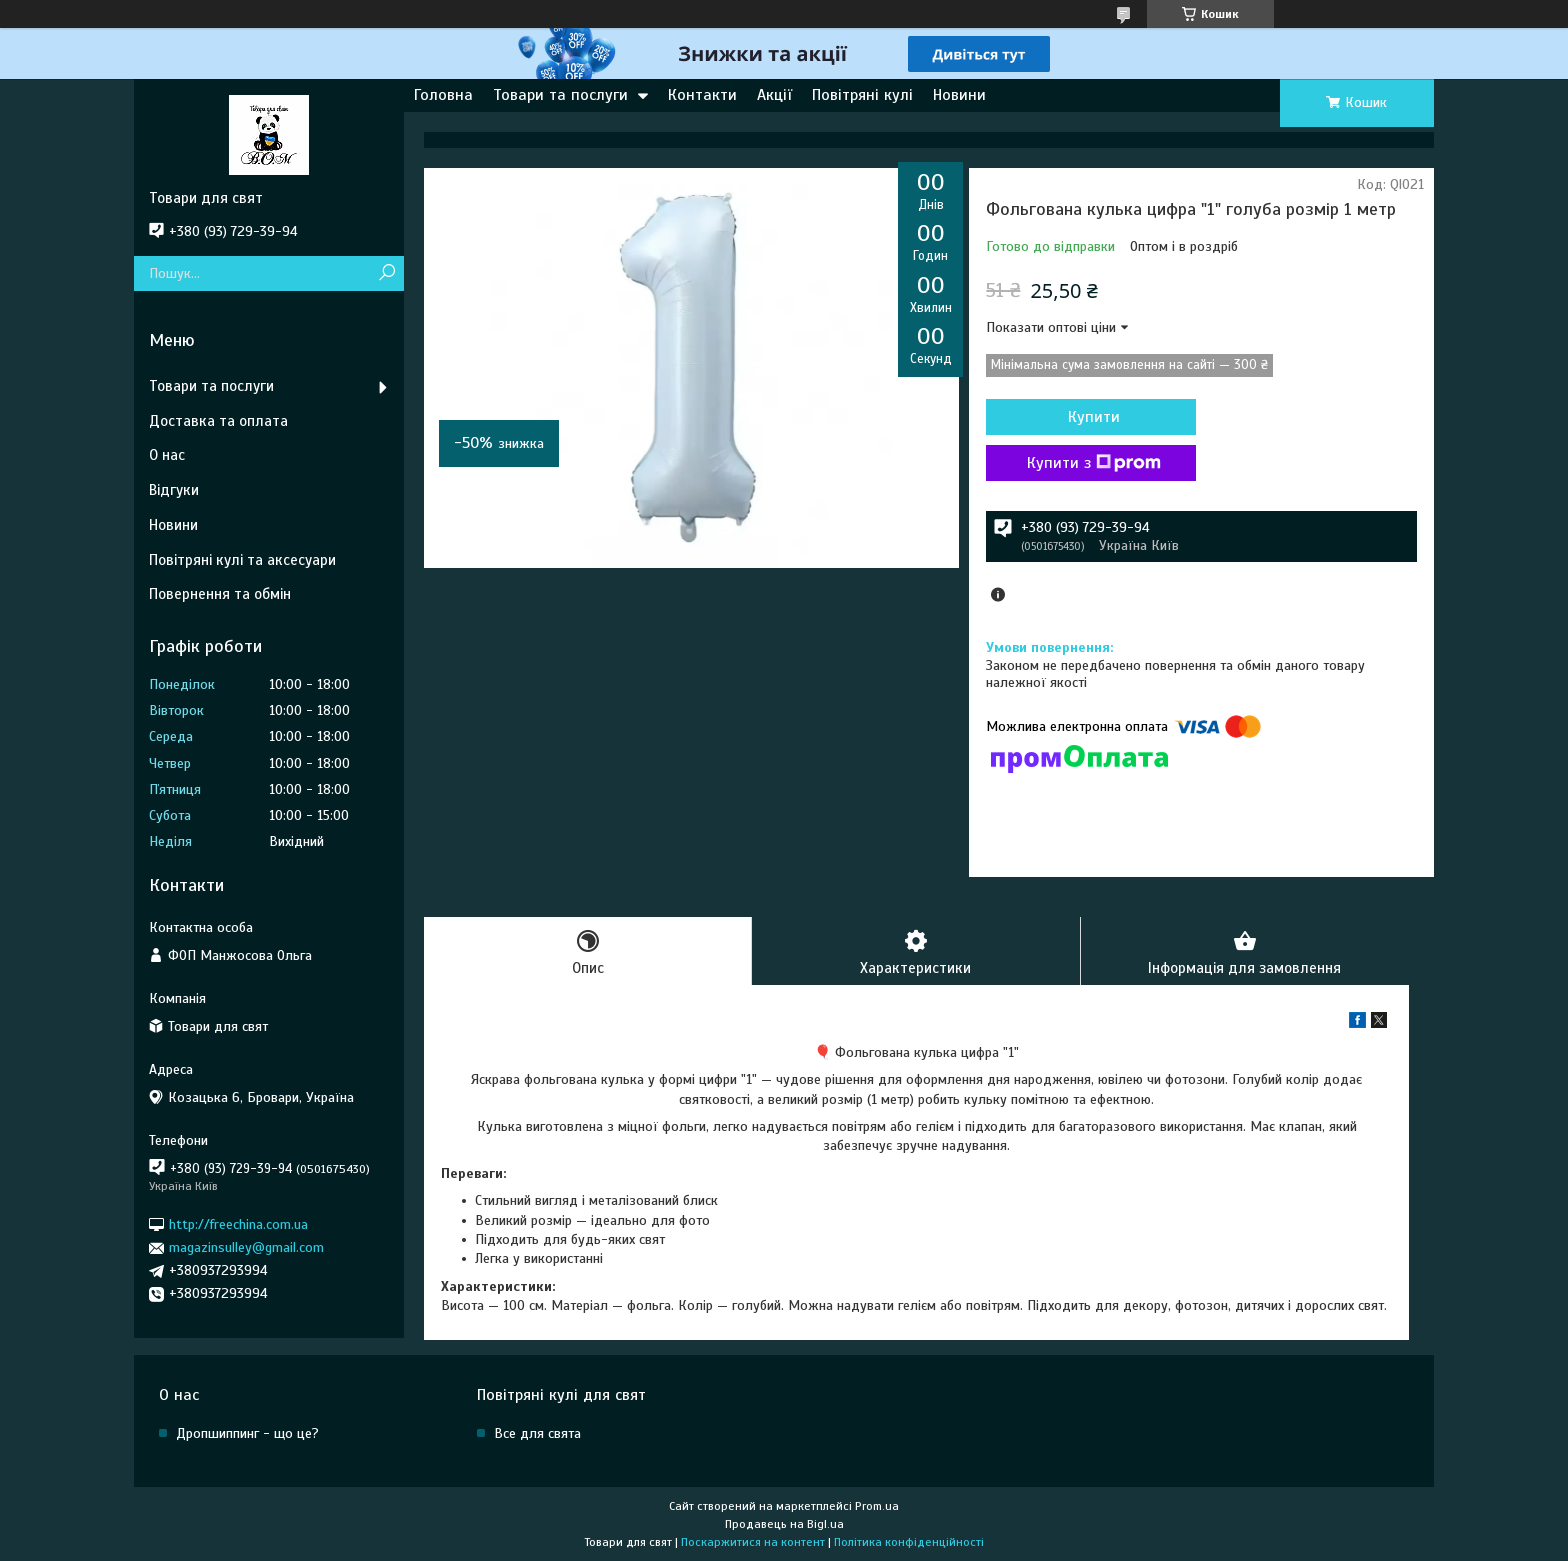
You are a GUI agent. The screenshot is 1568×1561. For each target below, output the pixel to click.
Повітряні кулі (862, 95)
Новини (959, 95)
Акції (774, 95)
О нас (167, 455)
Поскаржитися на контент (753, 1542)
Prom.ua (877, 1506)
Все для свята (537, 1433)
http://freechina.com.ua (238, 1224)
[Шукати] (386, 273)
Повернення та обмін (220, 594)
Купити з (1094, 463)
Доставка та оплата (218, 421)
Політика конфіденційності (909, 1542)
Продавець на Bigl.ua (784, 1524)
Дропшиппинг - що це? (247, 1433)
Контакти (702, 95)
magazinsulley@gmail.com (246, 1247)
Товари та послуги (560, 95)
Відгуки (174, 490)
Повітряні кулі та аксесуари (242, 560)
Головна (443, 95)
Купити (1094, 417)
